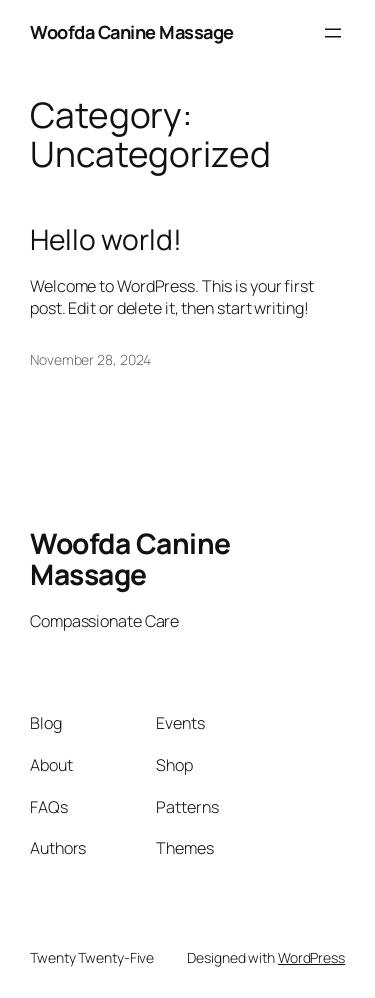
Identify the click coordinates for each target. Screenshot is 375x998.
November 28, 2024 (90, 359)
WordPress (311, 957)
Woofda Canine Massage (132, 32)
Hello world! (106, 240)
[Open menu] (333, 33)
